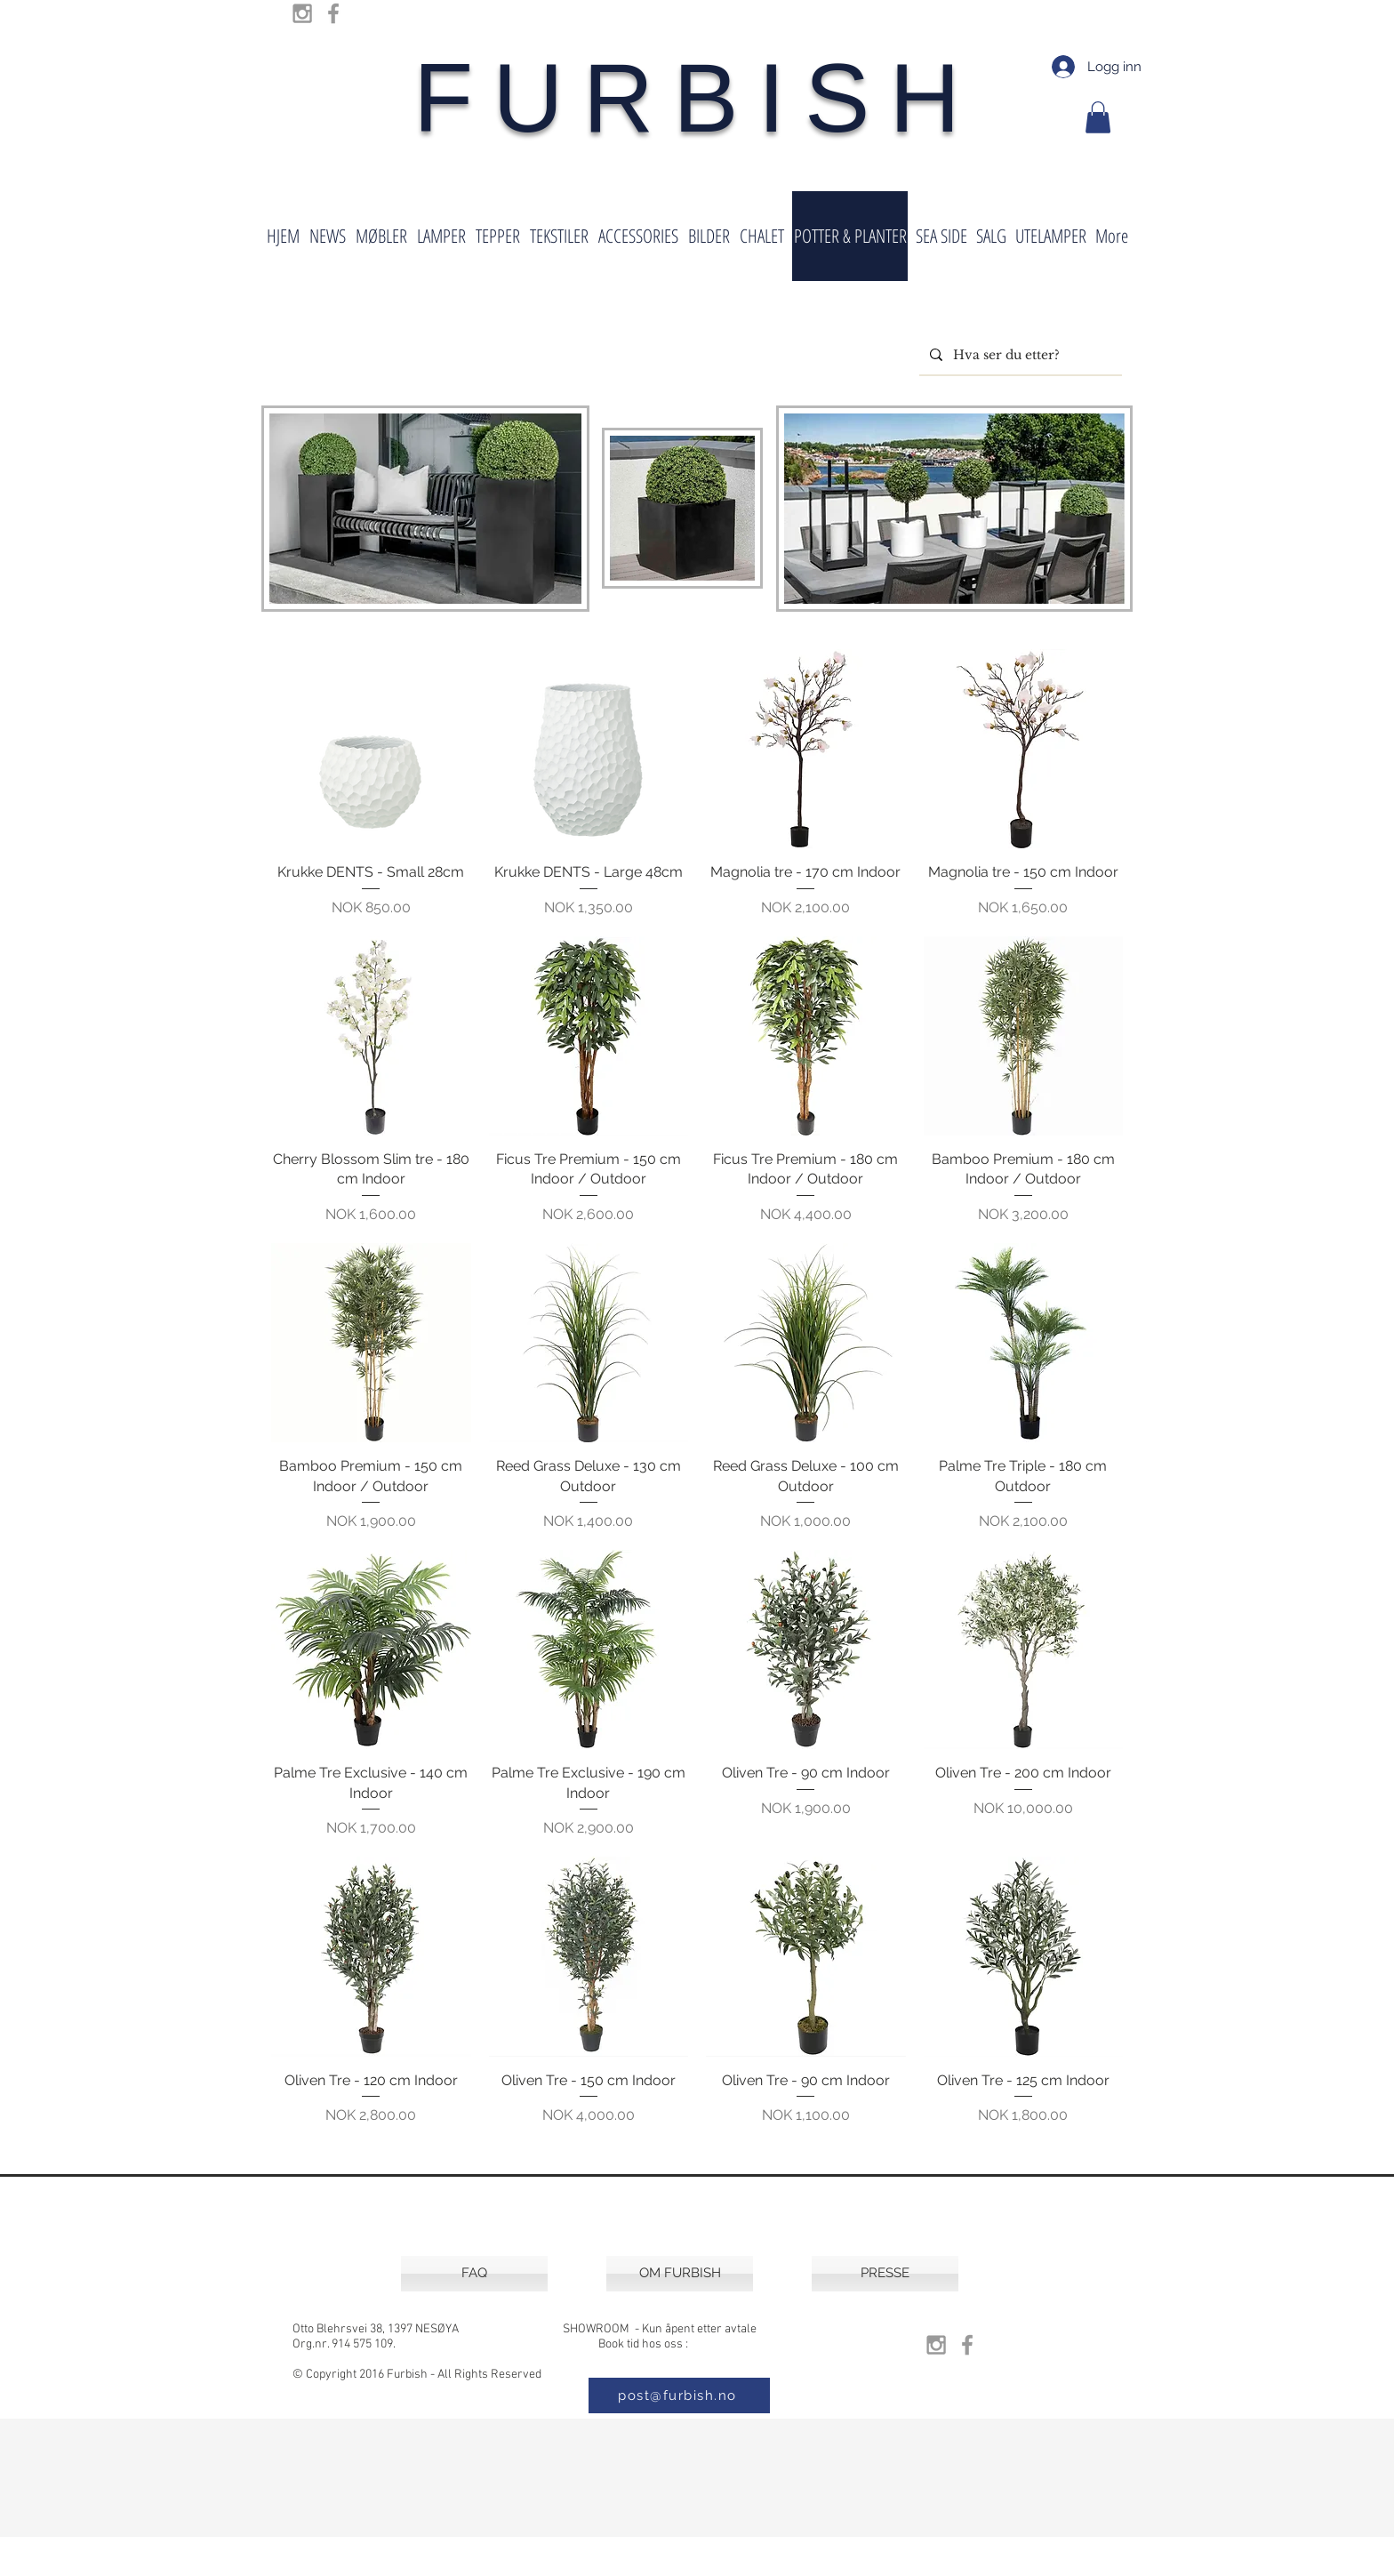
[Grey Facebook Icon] (333, 13)
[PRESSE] (885, 2273)
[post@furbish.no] (679, 2395)
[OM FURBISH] (679, 2273)
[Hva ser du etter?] (1019, 355)
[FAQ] (474, 2273)
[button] (1098, 117)
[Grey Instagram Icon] (302, 13)
